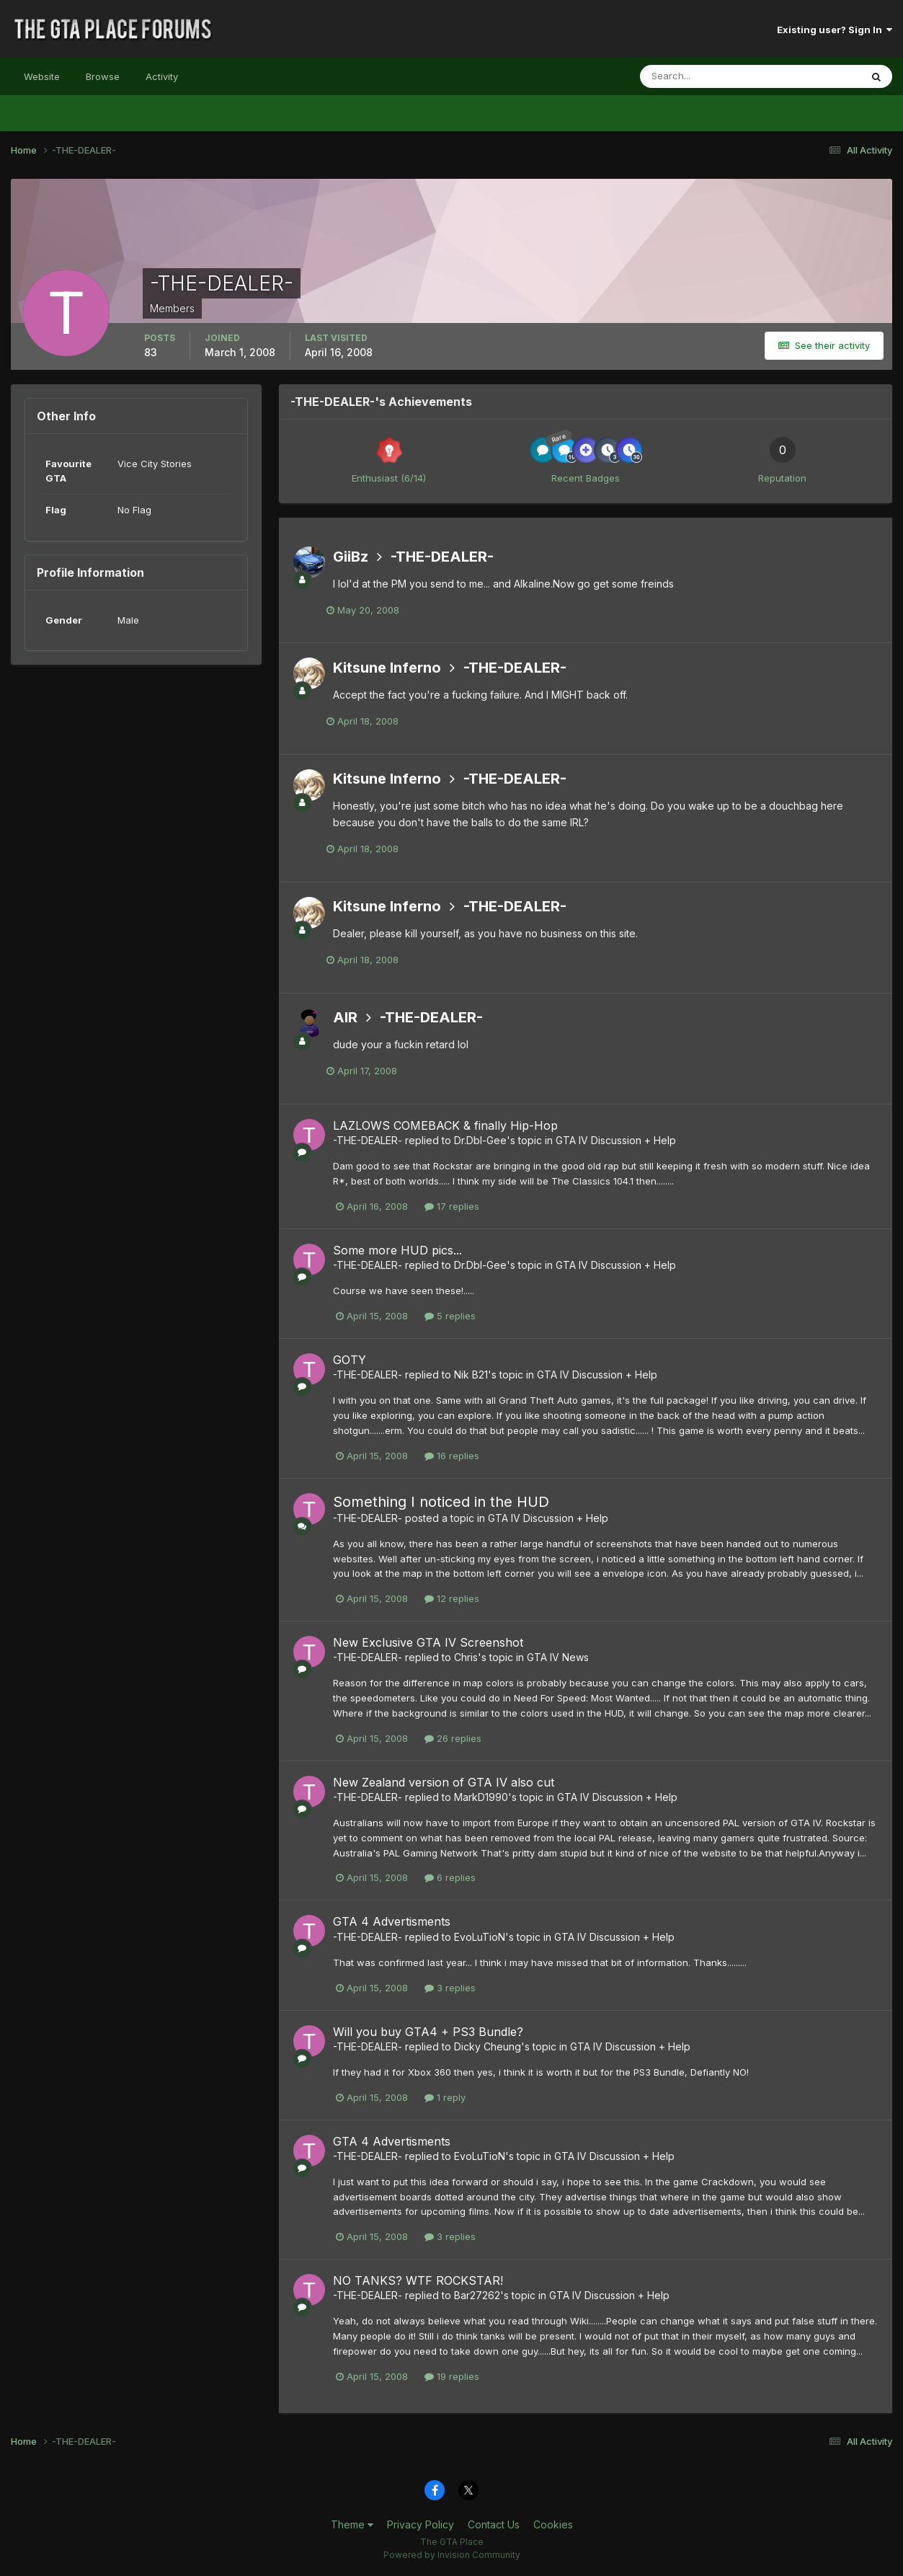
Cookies (553, 2524)
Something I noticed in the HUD (441, 1501)
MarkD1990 (481, 1797)
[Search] (703, 76)
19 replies (451, 2376)
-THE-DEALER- (442, 556)
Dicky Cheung (487, 2046)
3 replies (450, 1987)
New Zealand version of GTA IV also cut (443, 1782)
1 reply (445, 2097)
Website (42, 76)
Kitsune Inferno (387, 667)
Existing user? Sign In (834, 29)
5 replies (450, 1316)
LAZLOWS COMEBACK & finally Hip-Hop (445, 1125)
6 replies (450, 1877)
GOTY (349, 1360)
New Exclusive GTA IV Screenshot (428, 1642)
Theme (352, 2524)
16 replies (451, 1455)
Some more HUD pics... (397, 1250)
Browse (103, 76)
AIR (345, 1017)
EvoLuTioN (479, 1937)
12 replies (451, 1598)
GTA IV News (558, 1657)
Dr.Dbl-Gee (480, 1140)
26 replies (452, 1738)
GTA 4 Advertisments (391, 1921)
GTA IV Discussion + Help (616, 1140)
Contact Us (494, 2524)
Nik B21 (471, 1374)
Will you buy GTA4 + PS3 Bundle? (428, 2031)
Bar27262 (477, 2295)
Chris (466, 1657)
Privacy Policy (420, 2524)
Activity (162, 76)
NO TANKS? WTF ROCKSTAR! (418, 2280)
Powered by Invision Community (451, 2554)
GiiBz (350, 556)
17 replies (451, 1206)
